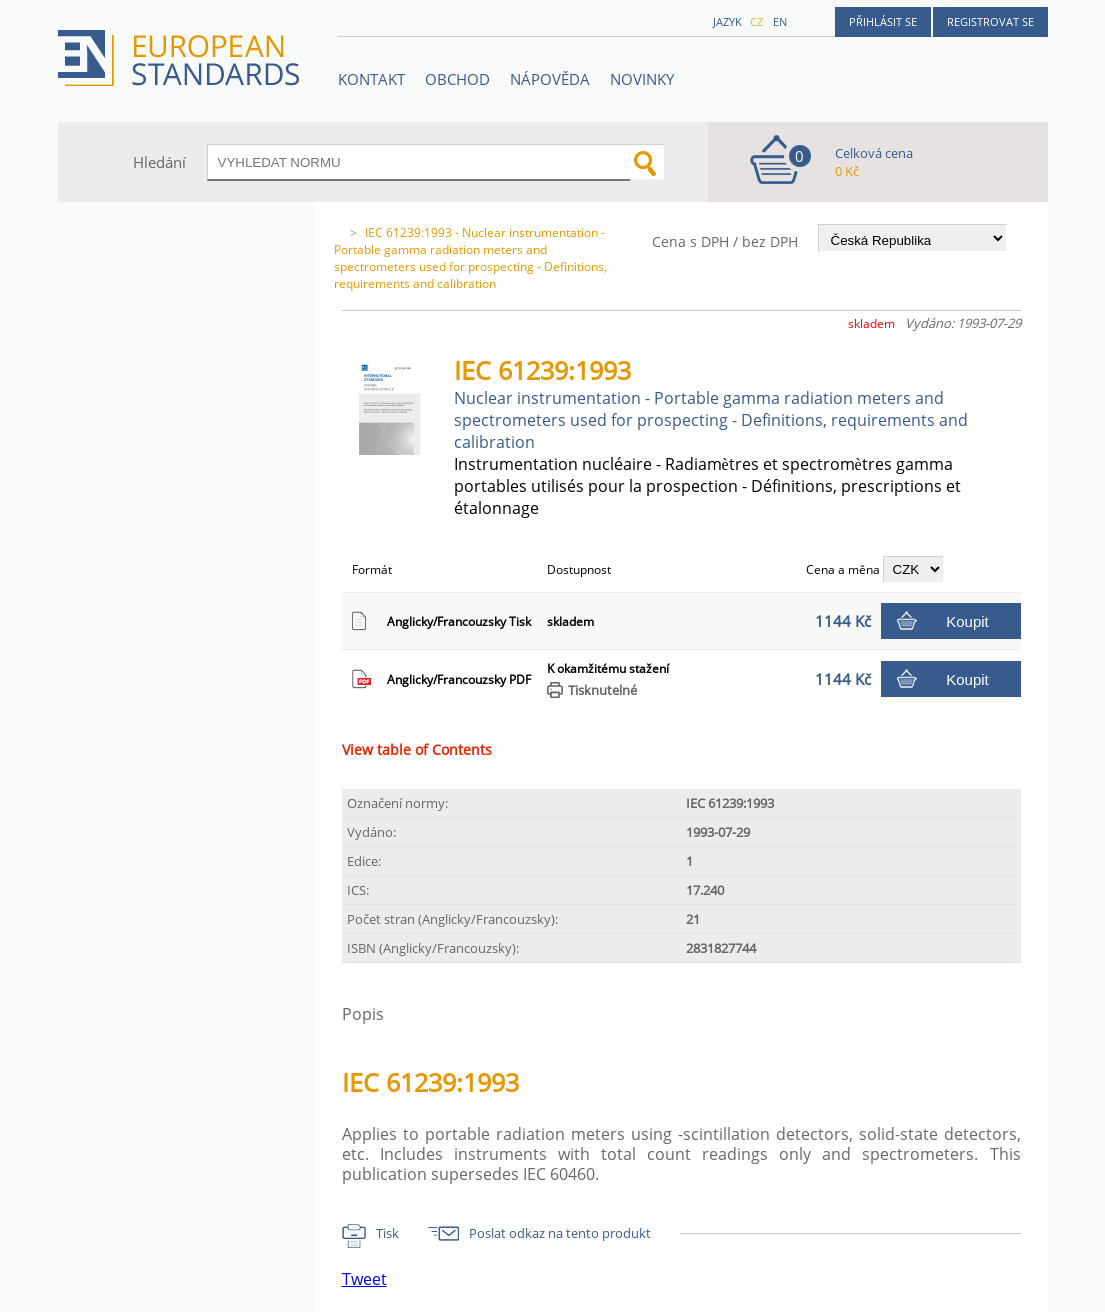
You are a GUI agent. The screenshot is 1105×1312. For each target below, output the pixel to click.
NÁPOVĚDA (550, 79)
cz (756, 21)
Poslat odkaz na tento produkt (560, 1233)
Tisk (387, 1233)
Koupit (967, 621)
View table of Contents (417, 749)
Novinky (642, 79)
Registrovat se (990, 21)
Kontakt (371, 79)
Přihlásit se (883, 21)
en (780, 21)
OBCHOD (457, 79)
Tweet (364, 1279)
